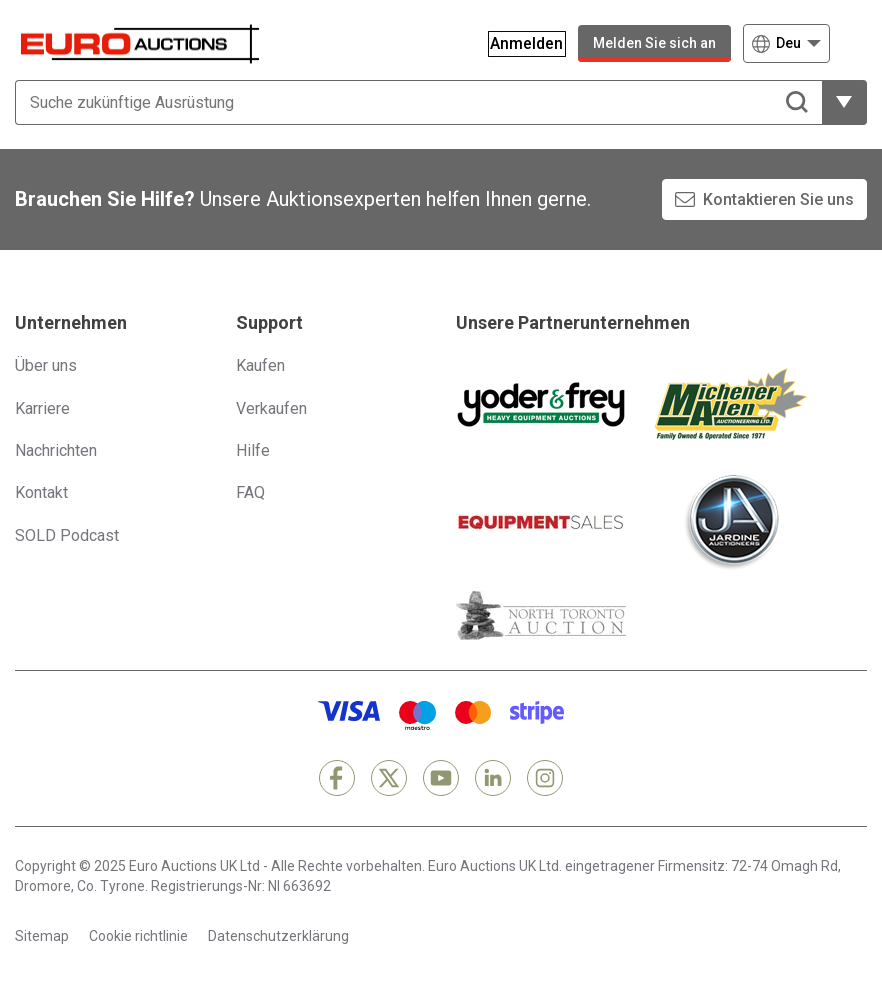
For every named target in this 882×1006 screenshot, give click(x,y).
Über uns (46, 365)
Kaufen (260, 365)
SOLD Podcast (67, 535)
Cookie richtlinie (138, 936)
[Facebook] (337, 778)
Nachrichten (56, 450)
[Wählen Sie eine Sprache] (786, 43)
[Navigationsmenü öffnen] (854, 43)
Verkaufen (271, 408)
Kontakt (41, 492)
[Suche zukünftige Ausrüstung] (418, 102)
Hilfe (253, 450)
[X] (389, 778)
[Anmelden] (516, 43)
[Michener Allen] (731, 404)
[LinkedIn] (493, 778)
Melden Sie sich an (654, 43)
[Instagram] (545, 778)
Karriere (42, 408)
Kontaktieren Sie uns (778, 199)
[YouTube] (441, 778)
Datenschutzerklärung (278, 936)
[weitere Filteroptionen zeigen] (844, 102)
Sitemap (42, 936)
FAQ (250, 492)
